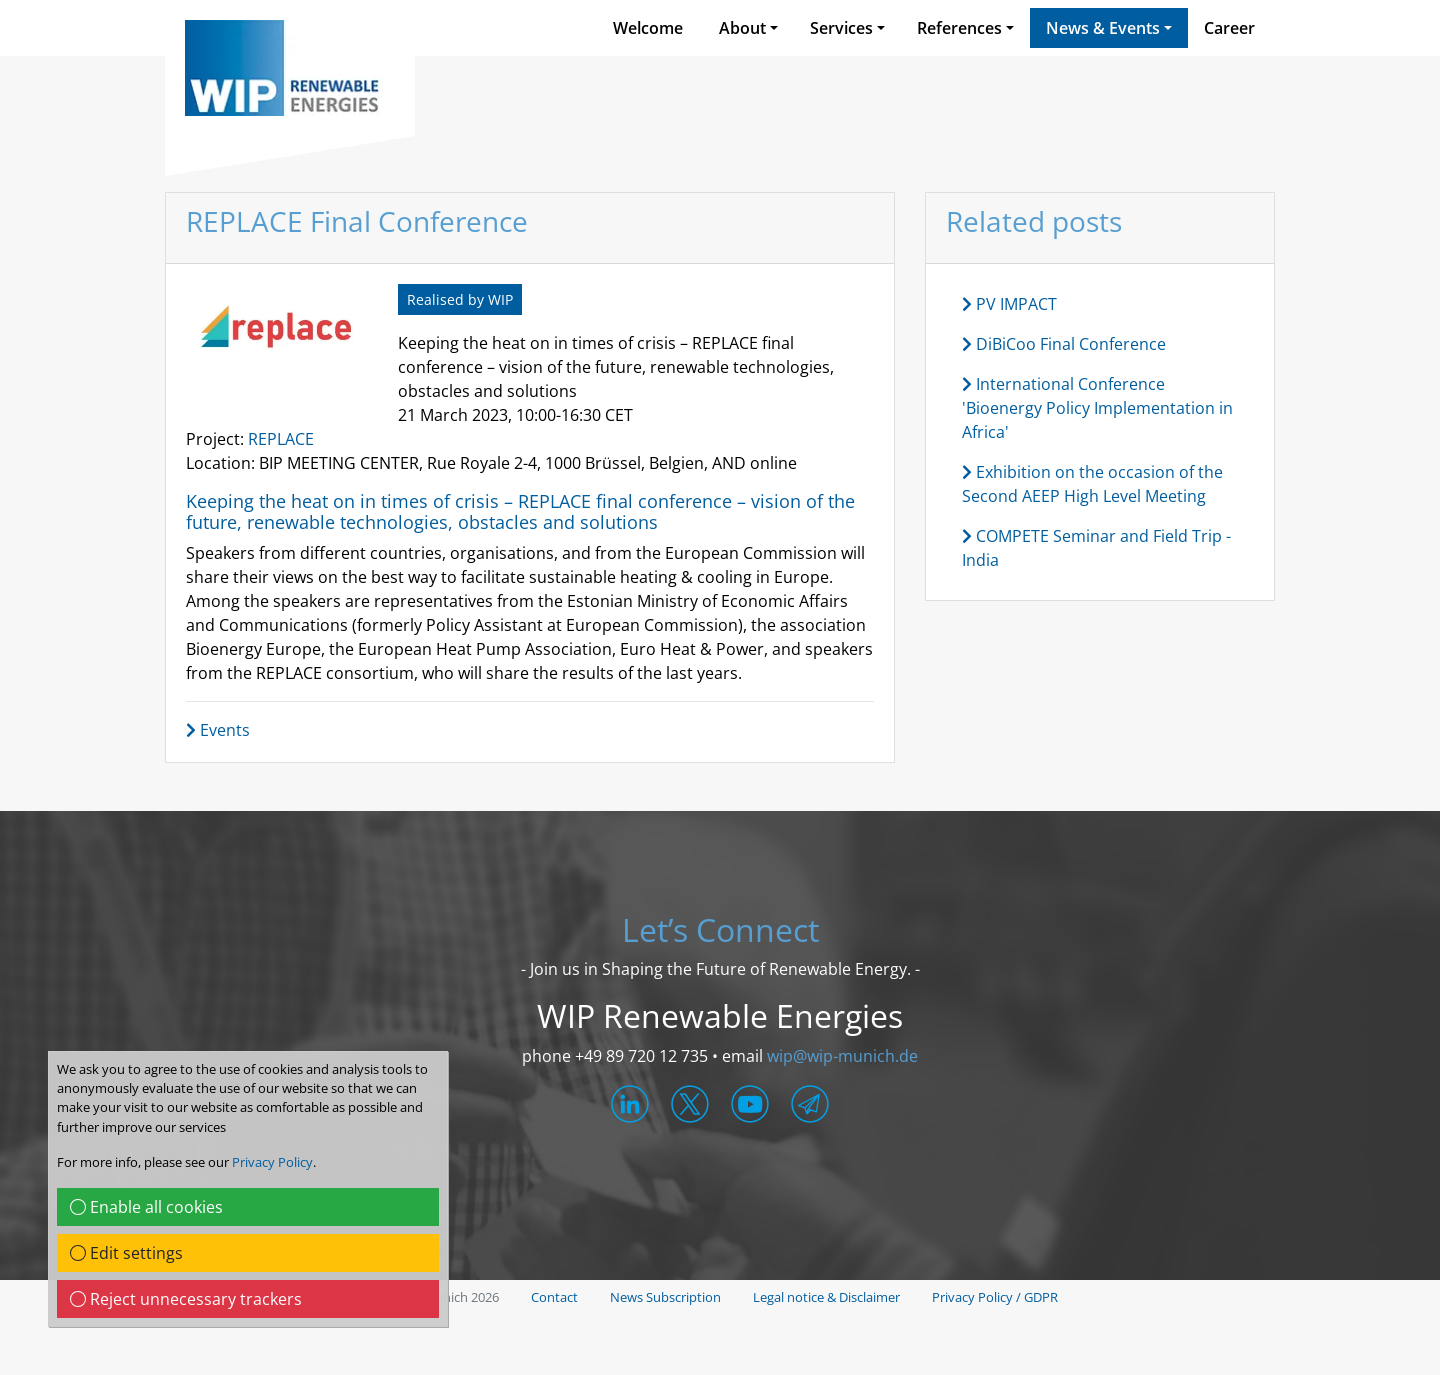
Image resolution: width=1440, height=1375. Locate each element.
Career (1229, 28)
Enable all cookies (146, 1207)
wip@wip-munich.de (842, 1056)
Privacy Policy (272, 1162)
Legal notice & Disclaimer (826, 1297)
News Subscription (665, 1297)
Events (218, 730)
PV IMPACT (1009, 304)
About (742, 28)
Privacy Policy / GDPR (995, 1297)
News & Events (1103, 28)
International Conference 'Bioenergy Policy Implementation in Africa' (1097, 408)
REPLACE (281, 439)
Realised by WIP (460, 299)
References (959, 28)
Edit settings (126, 1253)
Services (841, 28)
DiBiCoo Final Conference (1064, 344)
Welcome (648, 28)
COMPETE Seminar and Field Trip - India (1096, 548)
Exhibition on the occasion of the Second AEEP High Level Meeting (1092, 484)
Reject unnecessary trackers (186, 1299)
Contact (554, 1297)
